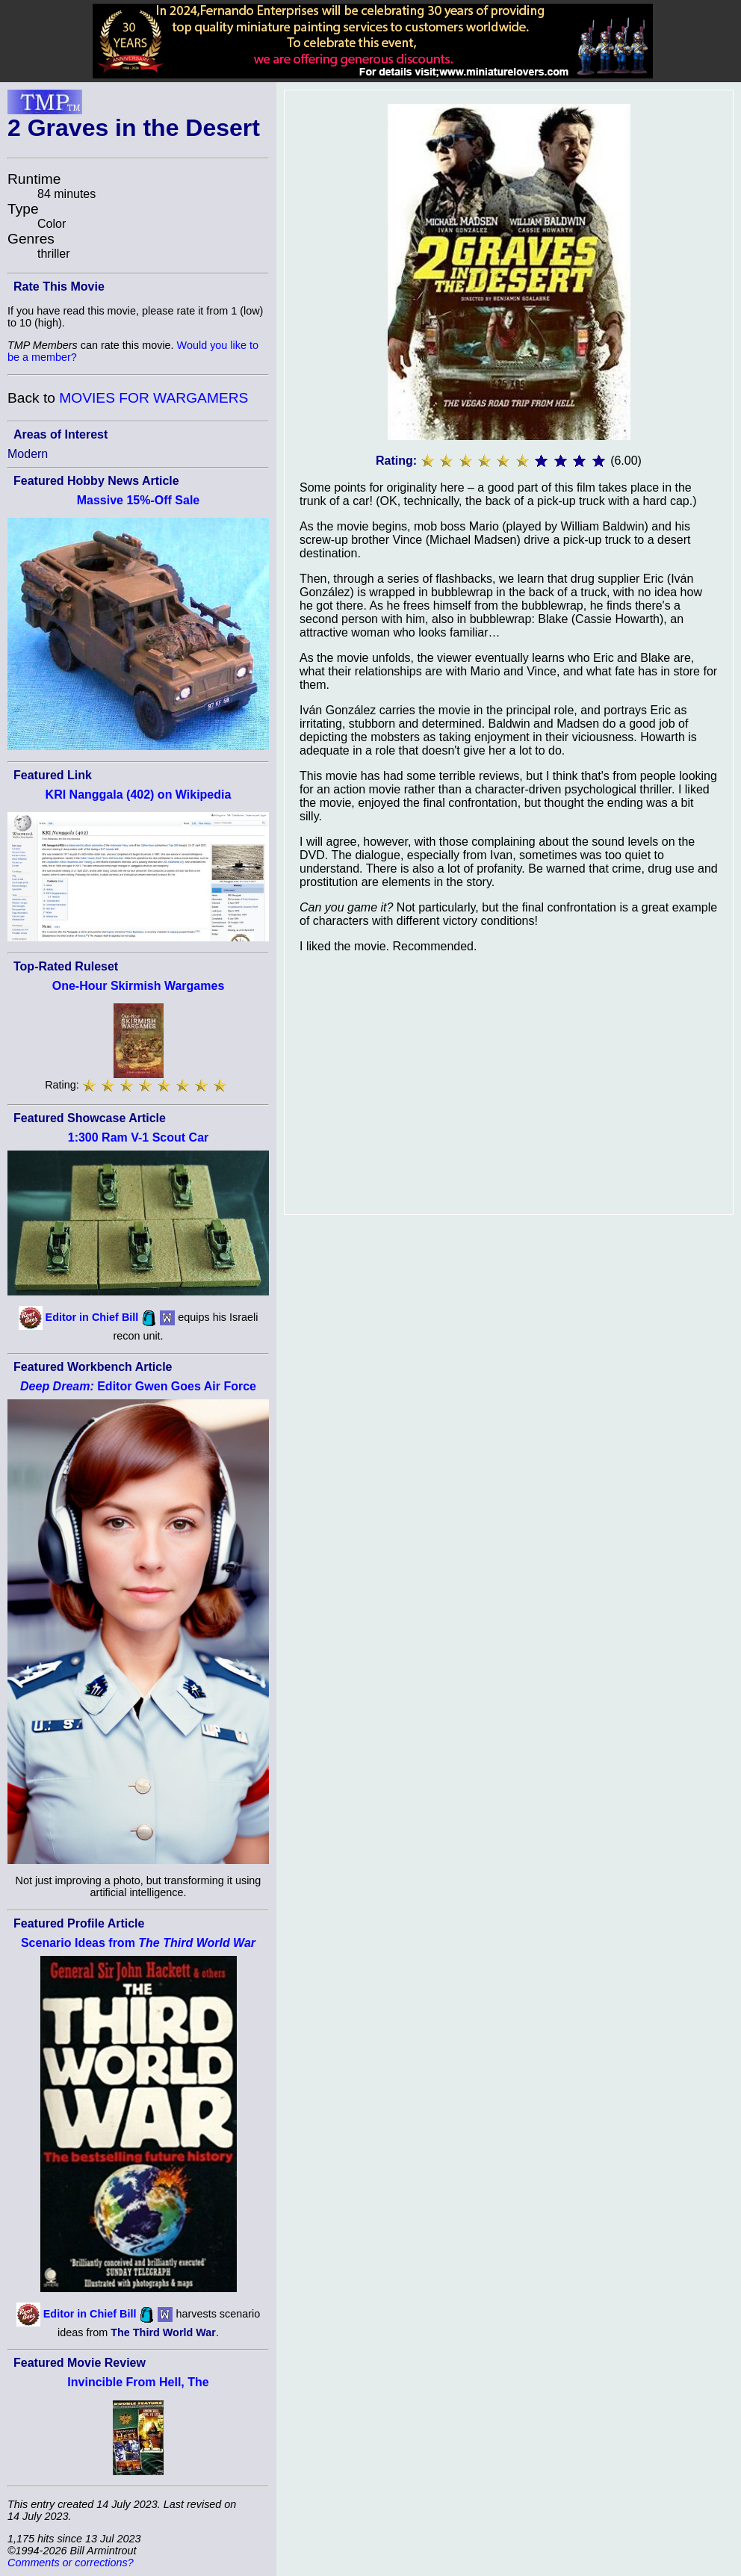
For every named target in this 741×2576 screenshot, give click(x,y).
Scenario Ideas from (138, 1942)
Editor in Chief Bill (92, 1317)
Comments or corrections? (70, 2563)
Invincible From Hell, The (137, 2382)
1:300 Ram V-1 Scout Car (138, 1137)
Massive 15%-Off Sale (138, 500)
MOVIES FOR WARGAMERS (153, 398)
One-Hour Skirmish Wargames (138, 985)
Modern (27, 454)
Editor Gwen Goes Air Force (138, 1386)
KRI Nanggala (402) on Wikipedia (139, 794)
